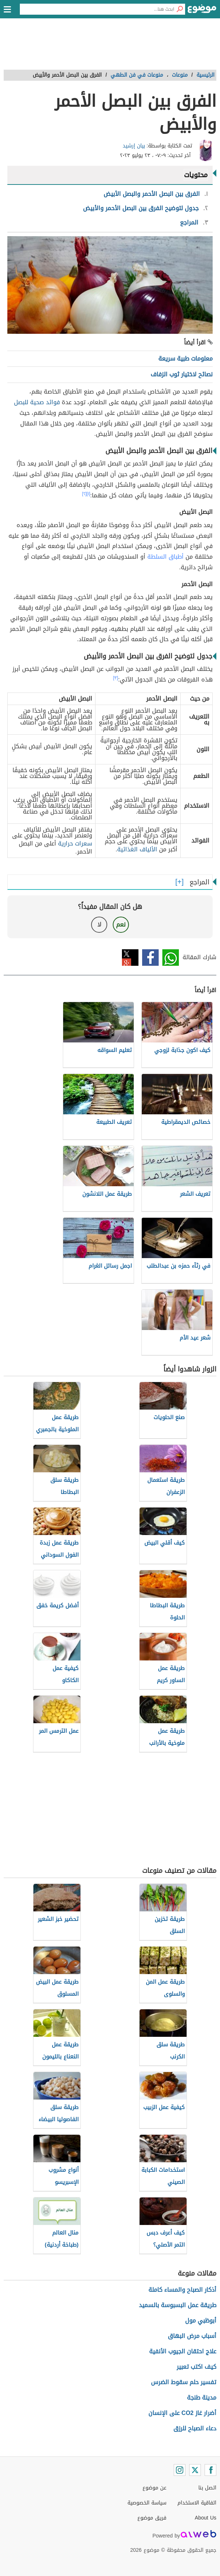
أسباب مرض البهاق (192, 2336)
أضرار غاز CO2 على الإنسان (182, 2413)
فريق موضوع (151, 2518)
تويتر (130, 957)
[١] (88, 494)
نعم (121, 924)
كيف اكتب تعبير (196, 2366)
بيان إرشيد (134, 146)
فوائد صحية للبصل (37, 402)
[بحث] (179, 9)
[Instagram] (179, 2470)
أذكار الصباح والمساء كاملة (182, 2289)
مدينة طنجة (201, 2397)
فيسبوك (150, 957)
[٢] (84, 494)
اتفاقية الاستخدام (196, 2503)
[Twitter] (195, 2470)
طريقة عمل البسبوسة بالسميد (177, 2305)
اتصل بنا (207, 2488)
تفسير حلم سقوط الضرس (183, 2382)
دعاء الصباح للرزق (194, 2428)
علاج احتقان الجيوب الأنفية (182, 2351)
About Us (205, 2518)
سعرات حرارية (75, 843)
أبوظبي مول (200, 2320)
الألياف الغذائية (137, 849)
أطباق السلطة (165, 556)
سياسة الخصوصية (146, 2503)
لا (99, 924)
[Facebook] (210, 2470)
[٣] (115, 678)
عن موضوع (154, 2488)
